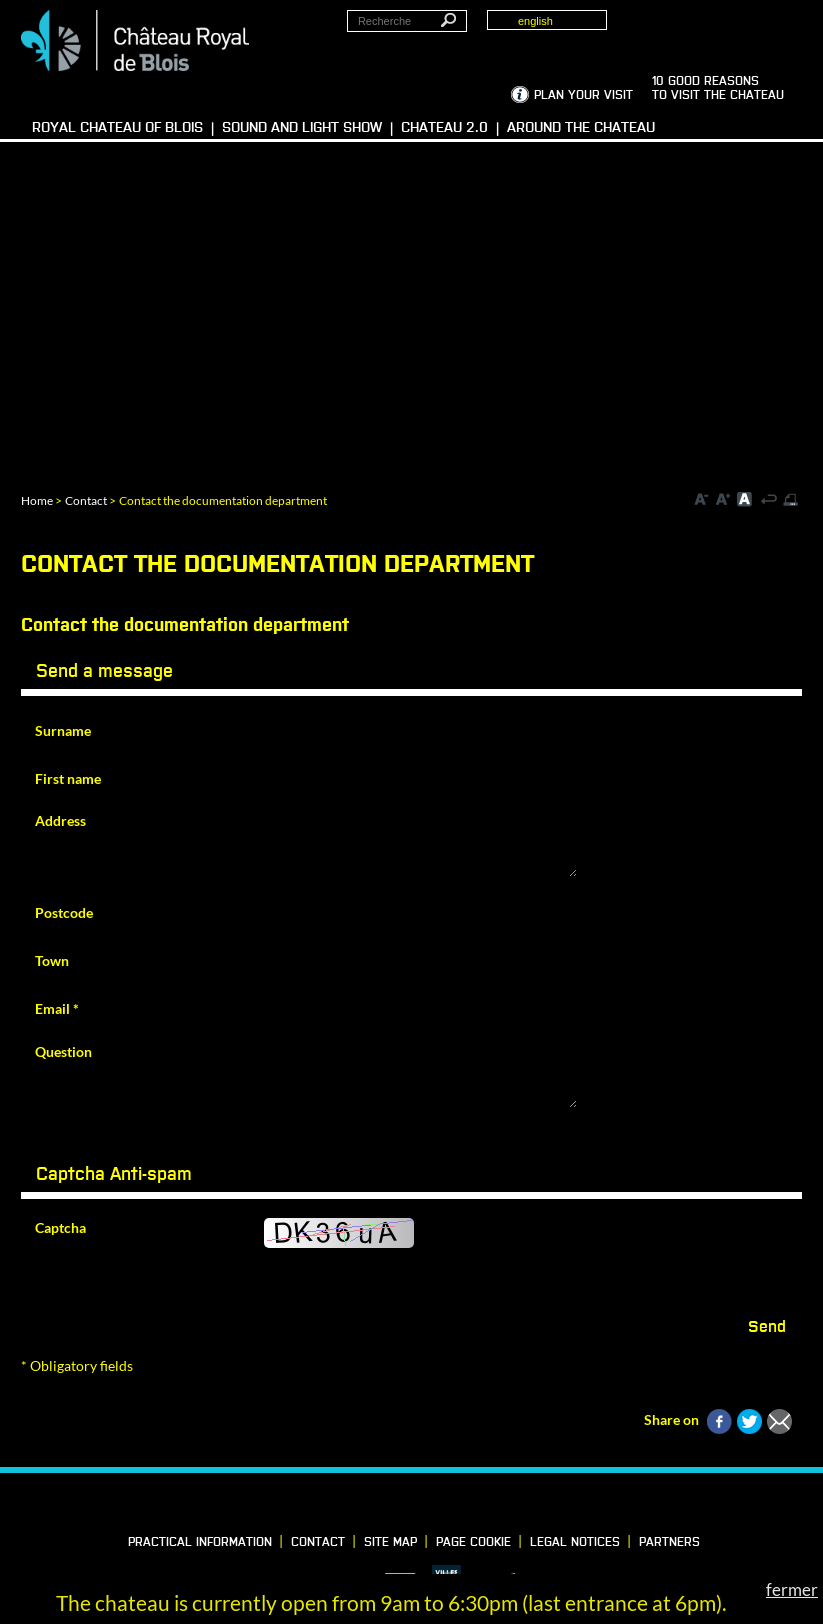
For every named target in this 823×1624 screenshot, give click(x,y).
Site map (390, 1543)
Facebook (346, 1505)
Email (57, 1008)
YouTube (482, 1505)
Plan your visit (583, 96)
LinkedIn (380, 1505)
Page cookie (473, 1543)
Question (63, 1051)
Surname (63, 730)
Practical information (200, 1543)
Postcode (64, 912)
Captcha (60, 1227)
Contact (86, 500)
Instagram (448, 1505)
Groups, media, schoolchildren (715, 31)
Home (37, 500)
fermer (792, 1589)
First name (68, 778)
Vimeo (414, 1505)
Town (52, 960)
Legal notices (575, 1543)
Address (60, 820)
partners (669, 1543)
